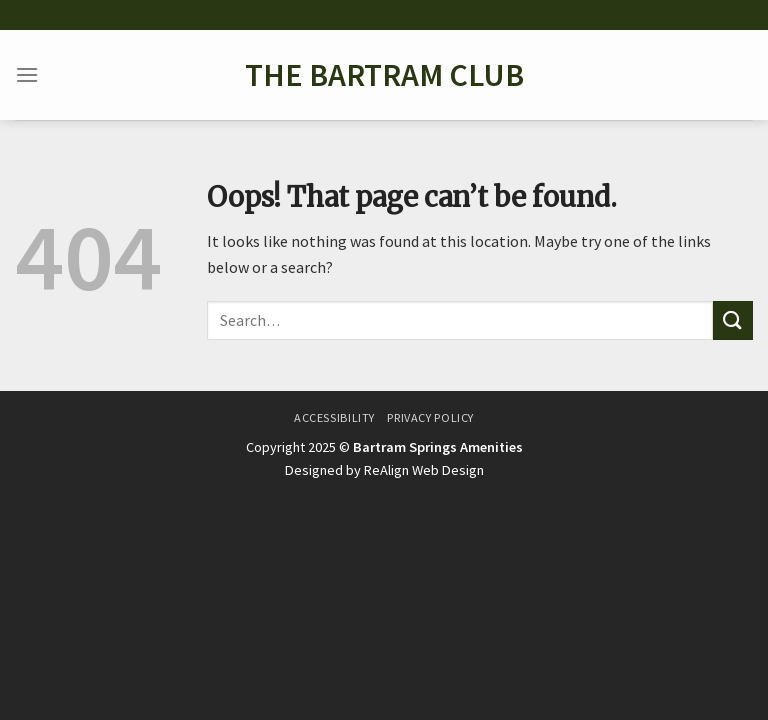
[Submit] (733, 320)
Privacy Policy (430, 417)
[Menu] (27, 74)
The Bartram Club (384, 75)
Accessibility (334, 417)
